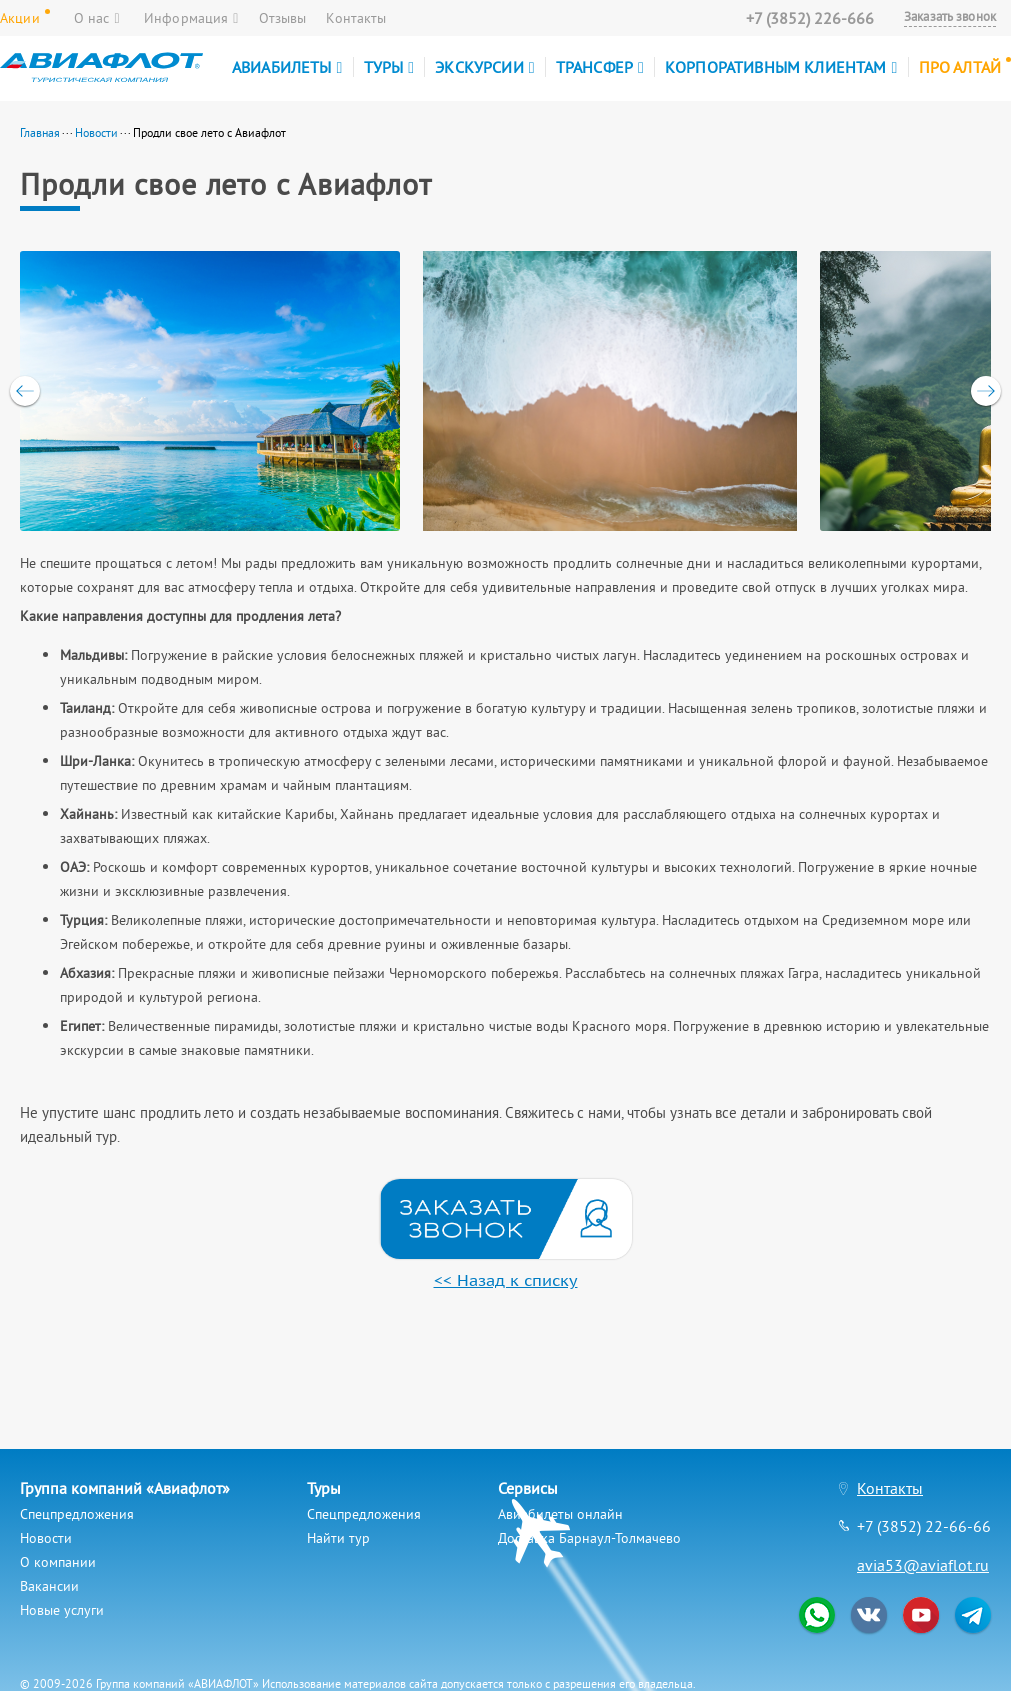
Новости (96, 132)
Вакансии (49, 1586)
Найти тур (338, 1538)
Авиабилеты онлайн (560, 1514)
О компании (58, 1562)
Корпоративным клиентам (781, 67)
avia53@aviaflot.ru (923, 1565)
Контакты (356, 18)
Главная (40, 132)
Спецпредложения (77, 1514)
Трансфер (600, 67)
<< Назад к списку (506, 1280)
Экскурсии (484, 67)
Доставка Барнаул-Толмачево (589, 1538)
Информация (191, 18)
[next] (986, 391)
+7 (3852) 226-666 (810, 18)
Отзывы (283, 18)
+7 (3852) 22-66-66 (924, 1526)
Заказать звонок (950, 17)
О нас (97, 18)
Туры (389, 67)
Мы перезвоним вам (506, 1219)
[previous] (25, 391)
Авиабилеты (287, 67)
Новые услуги (62, 1610)
